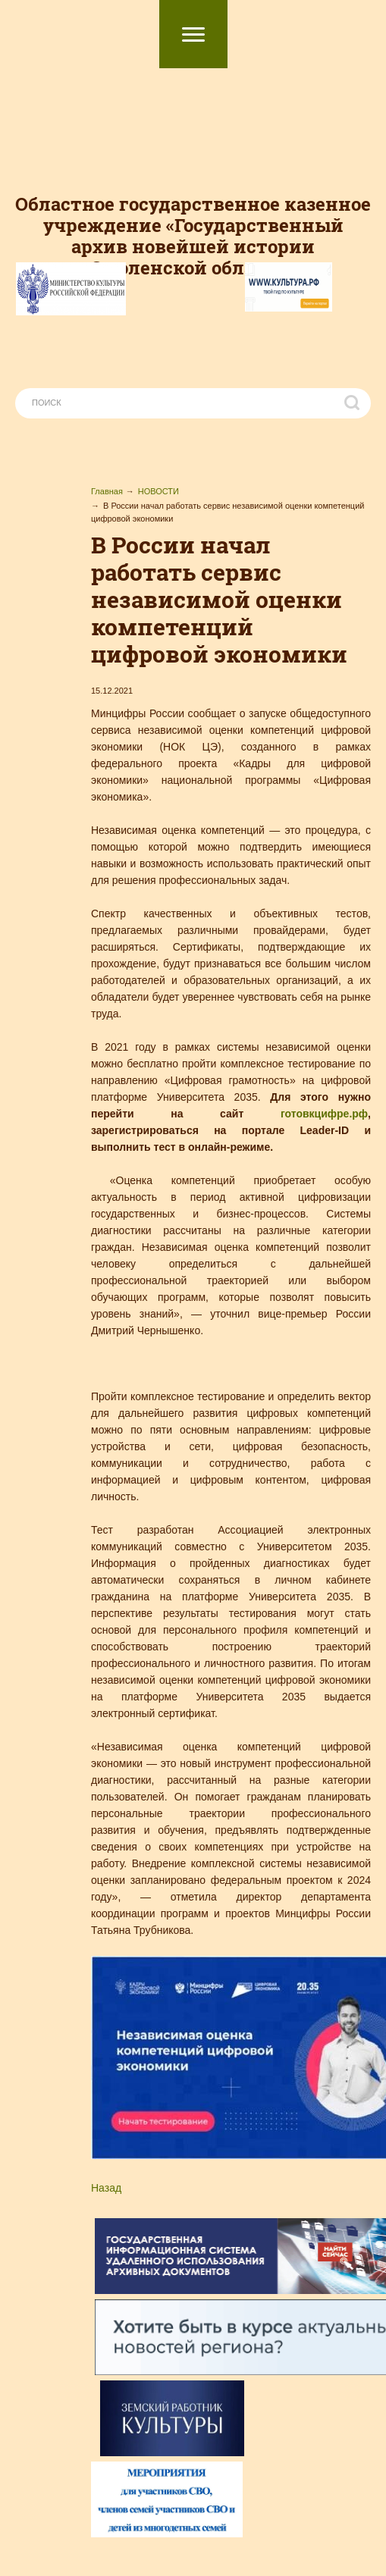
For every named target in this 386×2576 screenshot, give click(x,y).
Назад (106, 2188)
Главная (107, 491)
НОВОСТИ (158, 491)
